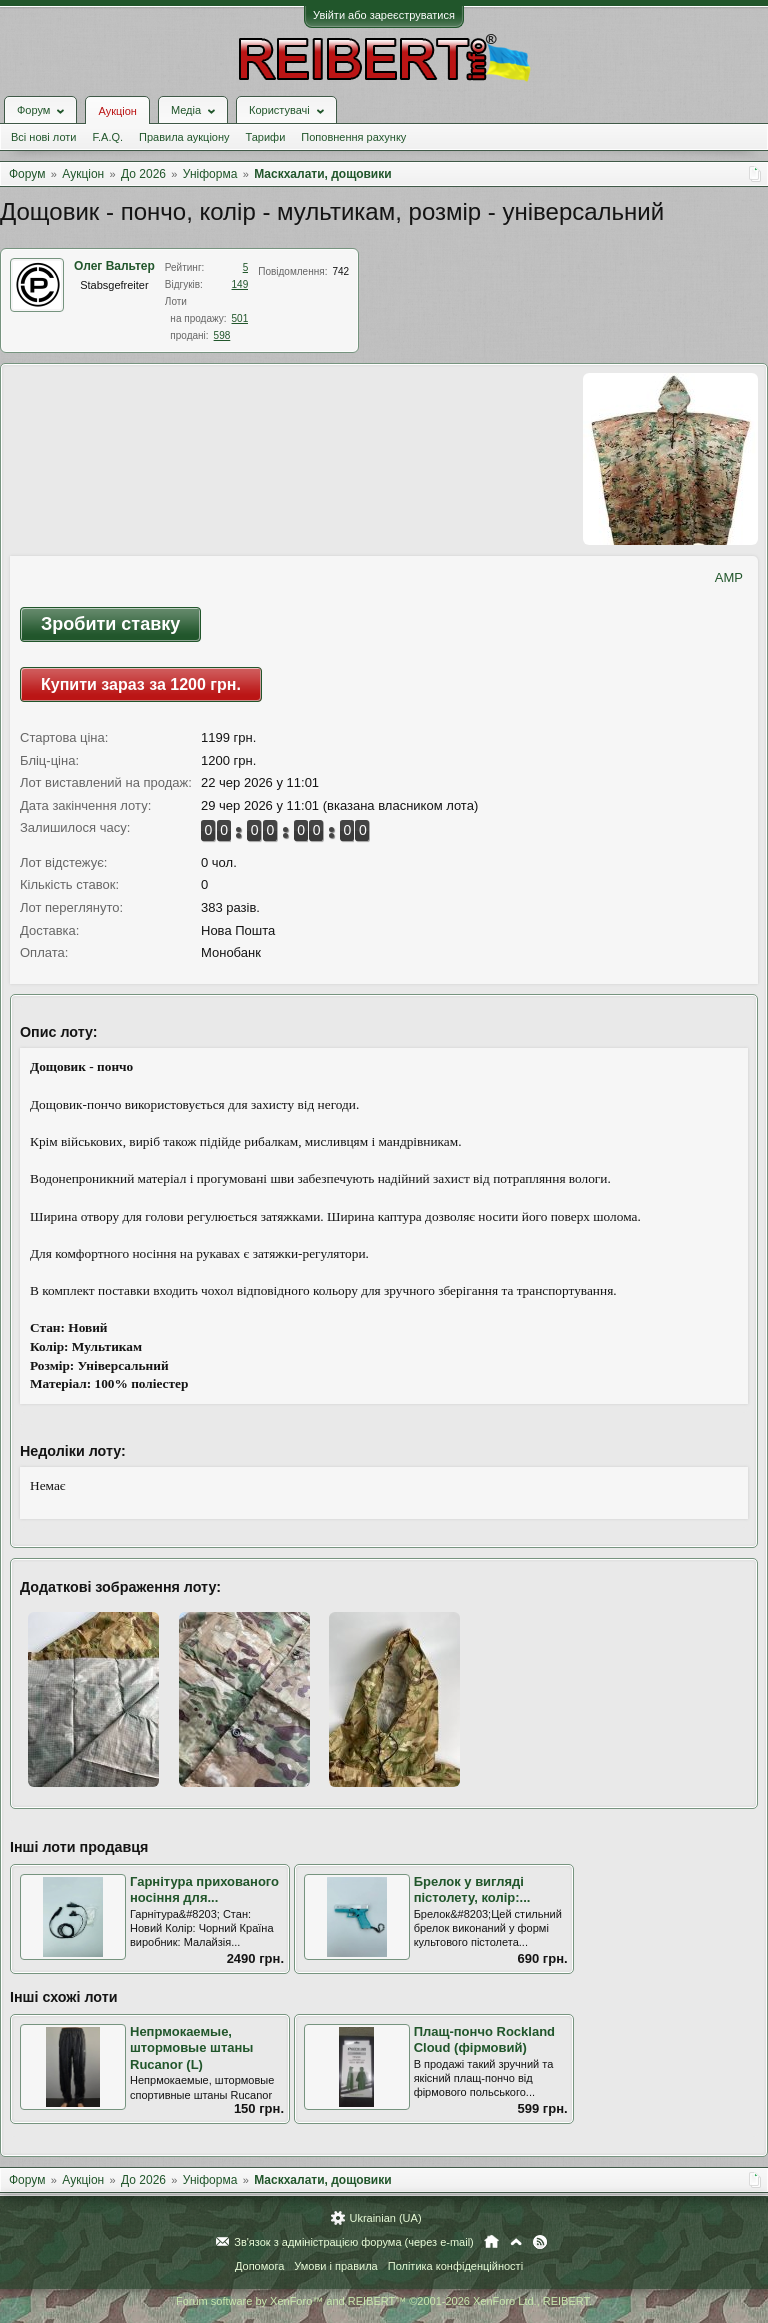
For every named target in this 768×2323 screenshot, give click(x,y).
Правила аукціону (184, 137)
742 (340, 271)
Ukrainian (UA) (385, 2218)
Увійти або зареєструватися (384, 15)
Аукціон (117, 111)
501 (240, 318)
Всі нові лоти (43, 137)
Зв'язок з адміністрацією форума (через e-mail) (354, 2242)
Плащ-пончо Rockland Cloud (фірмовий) (484, 2040)
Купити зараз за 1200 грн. (141, 684)
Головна (491, 2242)
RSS (540, 2242)
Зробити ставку (110, 624)
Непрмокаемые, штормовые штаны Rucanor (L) (191, 2048)
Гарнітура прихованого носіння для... (204, 1890)
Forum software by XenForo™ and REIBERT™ (384, 2301)
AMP (729, 577)
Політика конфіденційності (455, 2266)
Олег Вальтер (114, 266)
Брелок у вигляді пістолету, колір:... (472, 1890)
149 (240, 284)
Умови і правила (335, 2266)
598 (222, 335)
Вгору (516, 2242)
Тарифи (266, 137)
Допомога (259, 2266)
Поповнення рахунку (353, 137)
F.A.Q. (107, 137)
